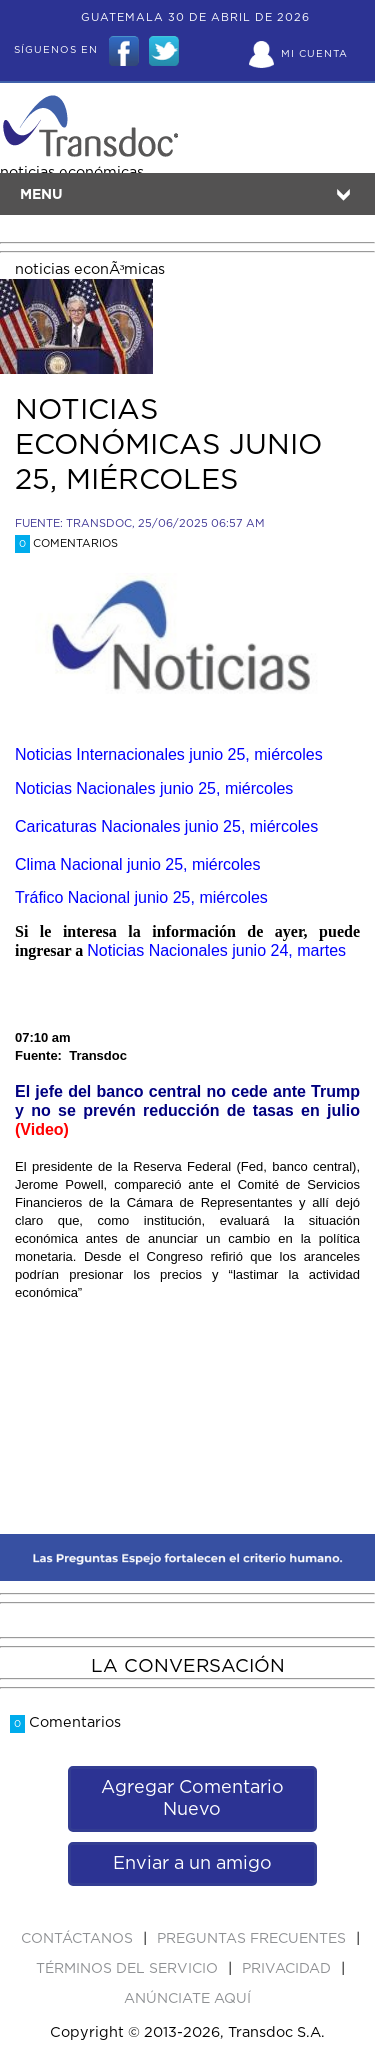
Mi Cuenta (314, 54)
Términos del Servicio (129, 1969)
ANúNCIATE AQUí (187, 1999)
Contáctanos (79, 1939)
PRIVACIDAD (288, 1969)
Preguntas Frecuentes (253, 1939)
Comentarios (66, 543)
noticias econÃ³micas (90, 269)
